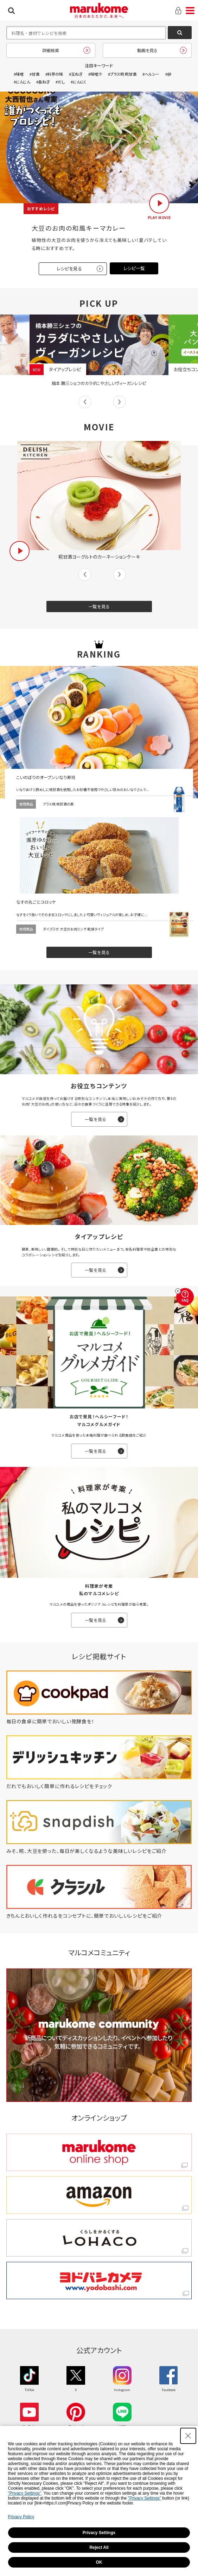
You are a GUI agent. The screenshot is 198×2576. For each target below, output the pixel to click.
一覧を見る (99, 606)
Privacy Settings (99, 2532)
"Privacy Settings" (24, 2493)
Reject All (98, 2547)
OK (99, 2562)
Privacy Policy (21, 2516)
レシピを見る (69, 268)
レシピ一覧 (134, 268)
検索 (11, 10)
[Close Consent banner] (188, 2436)
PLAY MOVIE (159, 217)
